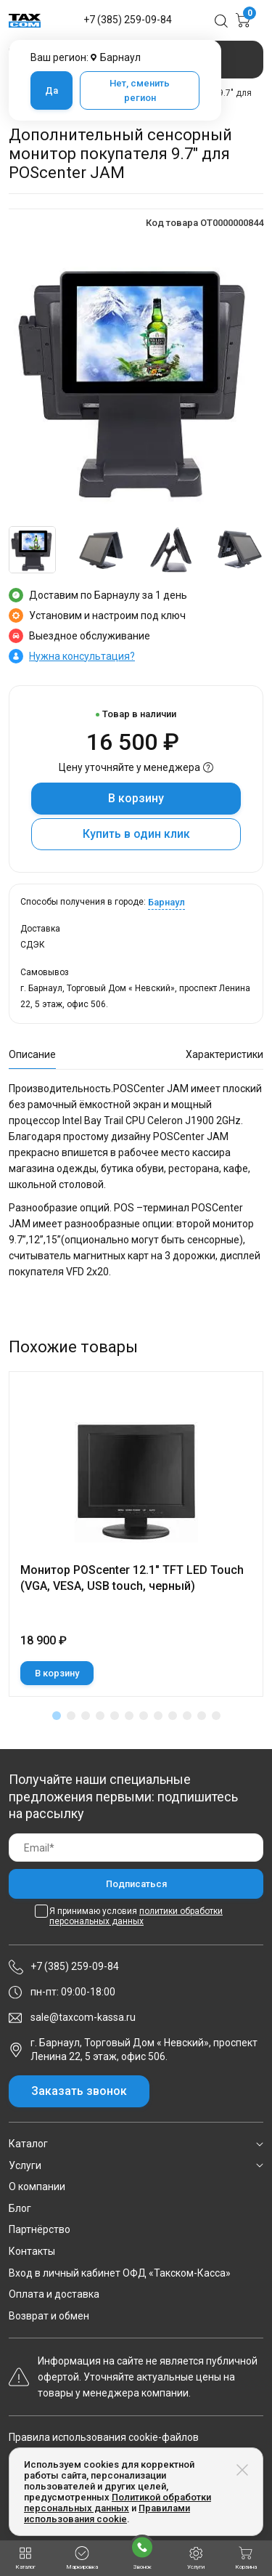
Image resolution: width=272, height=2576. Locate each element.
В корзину (136, 798)
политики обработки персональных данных (136, 1916)
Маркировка (82, 2558)
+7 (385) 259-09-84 (127, 19)
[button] (56, 1715)
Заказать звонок (79, 2091)
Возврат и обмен (49, 2316)
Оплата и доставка (54, 2294)
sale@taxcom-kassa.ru (83, 2017)
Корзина (246, 2558)
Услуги (25, 2165)
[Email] (136, 1847)
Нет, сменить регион (140, 90)
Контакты (32, 2251)
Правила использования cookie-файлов (104, 2437)
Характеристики (224, 1054)
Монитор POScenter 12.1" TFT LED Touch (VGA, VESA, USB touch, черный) (132, 1578)
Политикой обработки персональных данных (117, 2503)
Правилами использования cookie (107, 2513)
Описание (32, 1054)
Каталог (28, 2143)
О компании (37, 2186)
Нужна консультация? (82, 656)
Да (51, 90)
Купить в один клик (136, 834)
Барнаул (166, 902)
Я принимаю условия (136, 1916)
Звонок (142, 2552)
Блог (20, 2208)
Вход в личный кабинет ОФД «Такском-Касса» (120, 2273)
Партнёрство (39, 2229)
